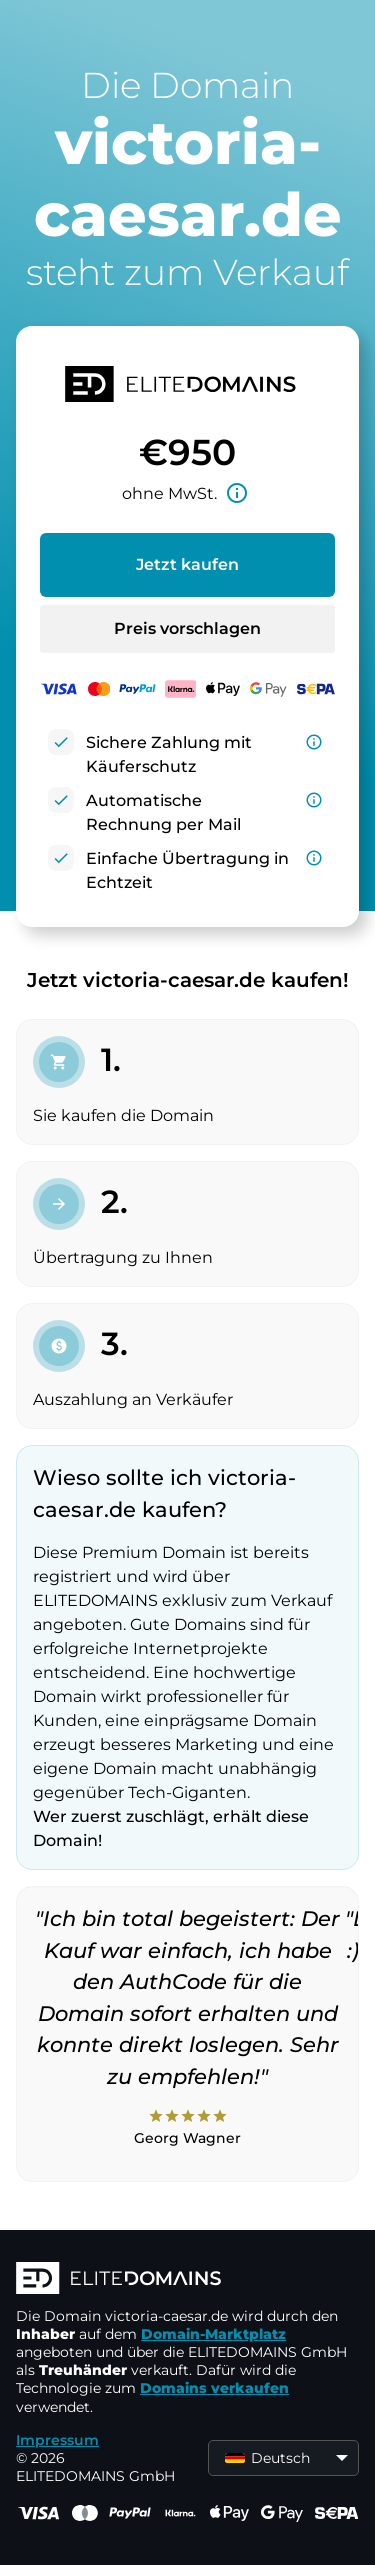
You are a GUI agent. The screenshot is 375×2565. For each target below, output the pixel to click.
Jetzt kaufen (187, 564)
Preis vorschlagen (187, 628)
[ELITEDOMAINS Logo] (187, 2280)
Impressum (57, 2440)
